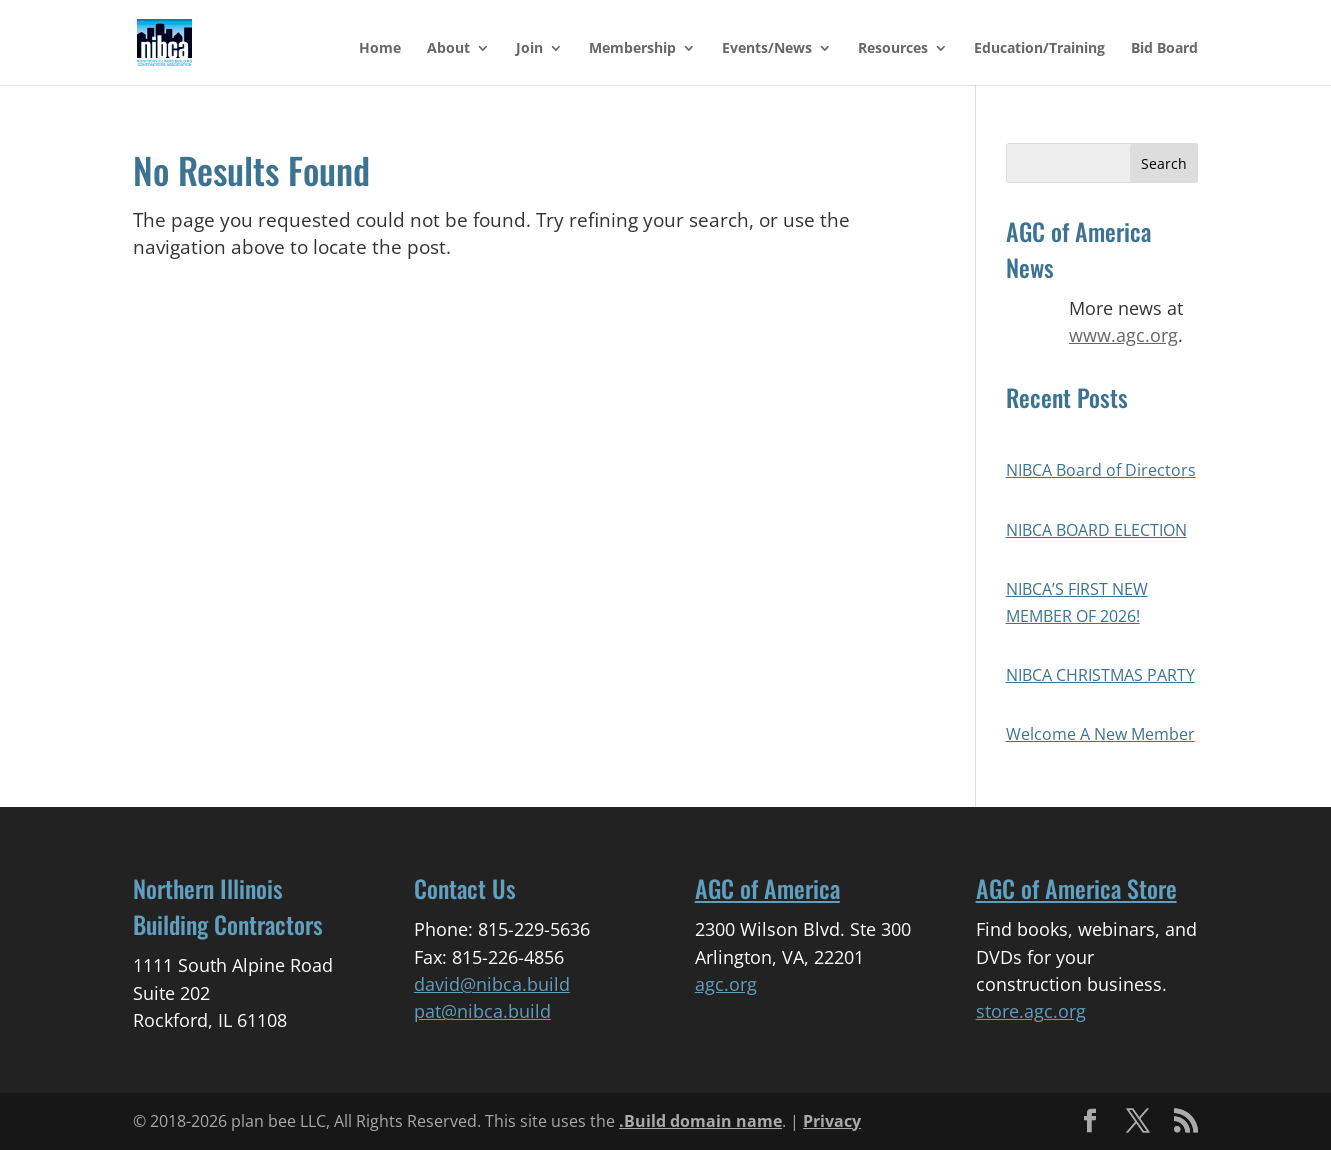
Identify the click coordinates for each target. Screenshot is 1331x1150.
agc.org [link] (726, 984)
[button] (1164, 163)
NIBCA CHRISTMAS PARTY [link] (1100, 675)
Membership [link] (632, 49)
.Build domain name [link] (700, 1121)
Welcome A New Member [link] (1100, 734)
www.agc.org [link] (1123, 335)
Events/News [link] (767, 49)
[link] (176, 41)
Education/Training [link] (1039, 49)
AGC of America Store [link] (1076, 888)
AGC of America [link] (767, 888)
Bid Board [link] (1164, 49)
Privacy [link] (832, 1121)
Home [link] (380, 49)
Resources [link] (893, 49)
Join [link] (529, 49)
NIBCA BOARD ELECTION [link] (1096, 530)
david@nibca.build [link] (492, 984)
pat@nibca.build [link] (482, 1011)
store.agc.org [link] (1031, 1011)
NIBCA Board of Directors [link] (1101, 470)
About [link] (448, 49)
